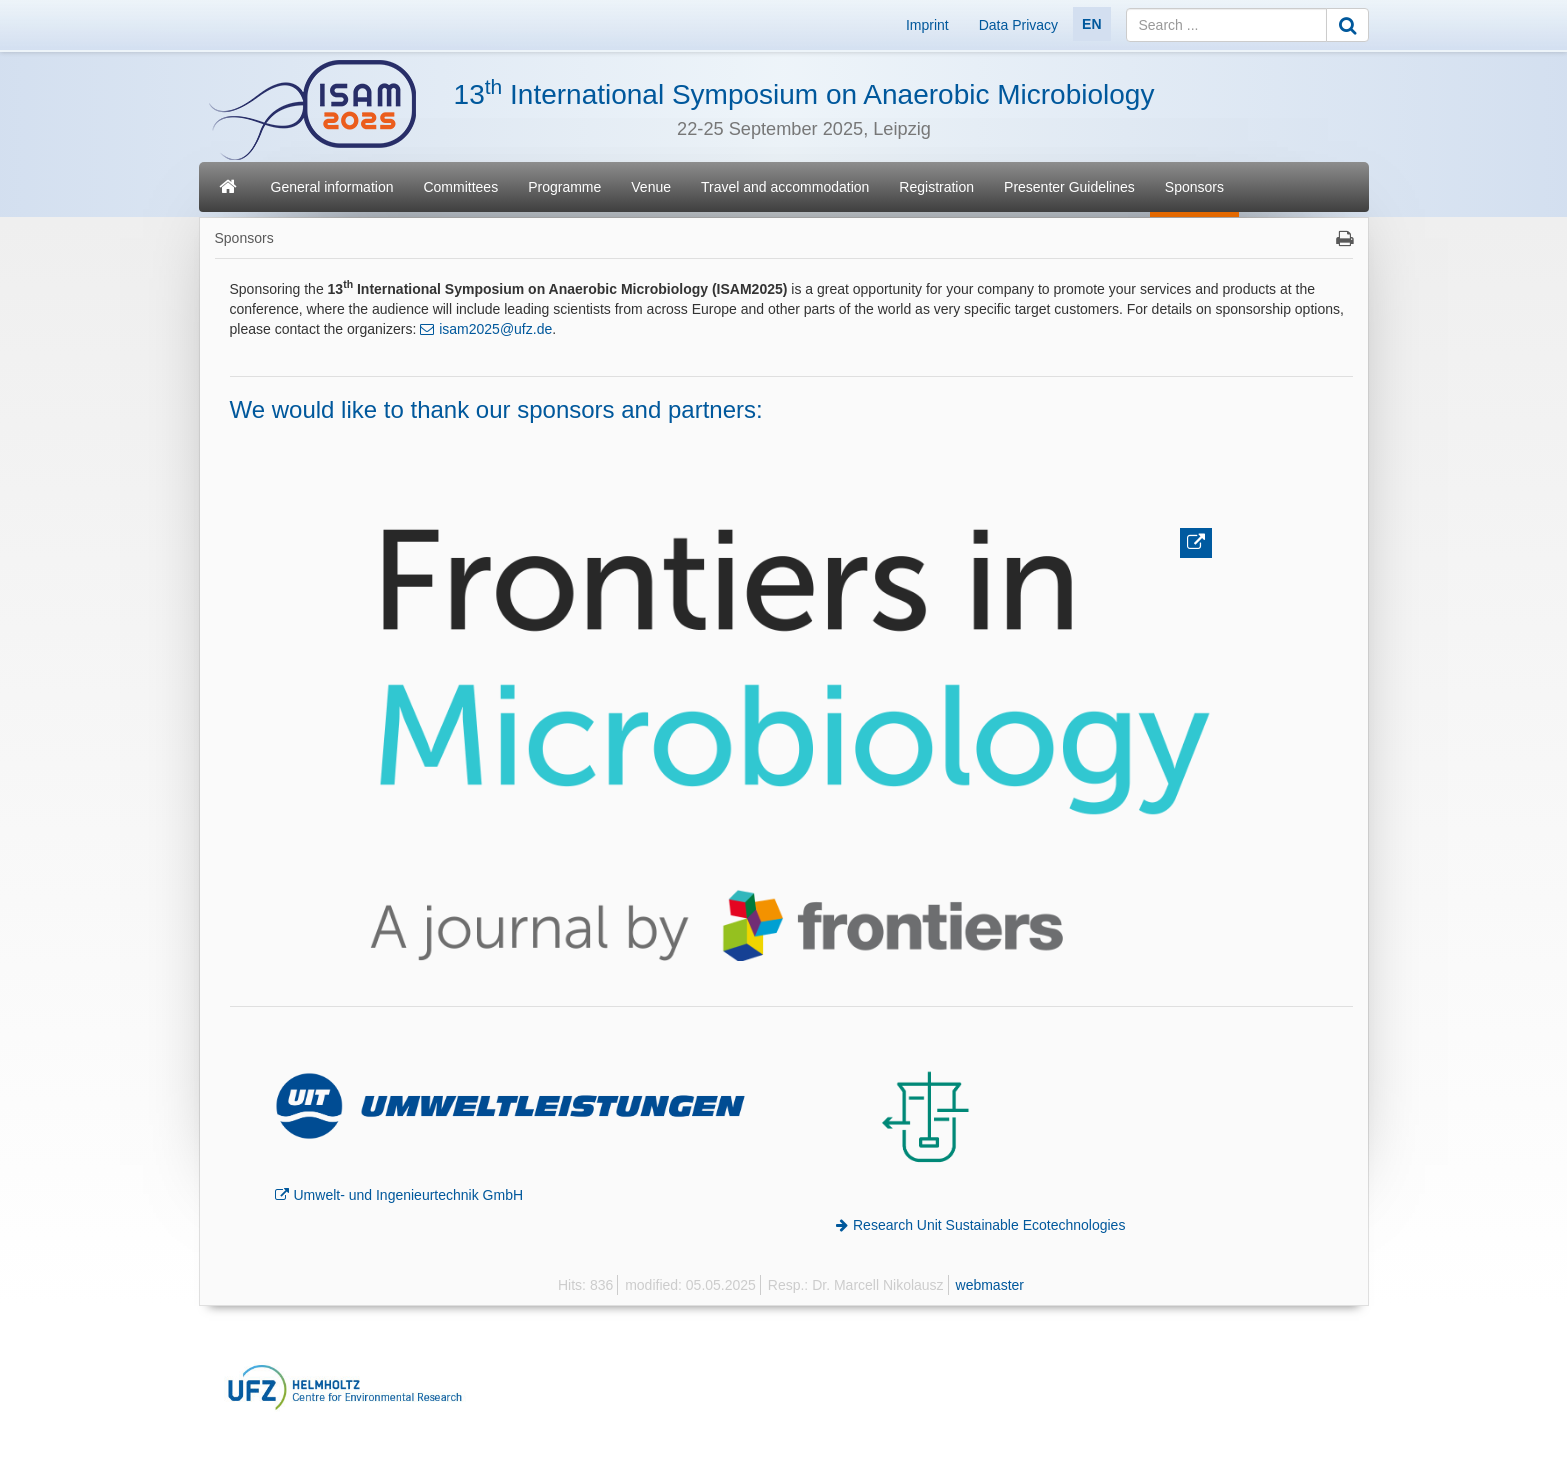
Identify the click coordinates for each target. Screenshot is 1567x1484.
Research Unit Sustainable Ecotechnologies (989, 1225)
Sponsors (1194, 187)
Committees (460, 187)
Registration (936, 187)
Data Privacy (1018, 25)
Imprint (927, 25)
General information (332, 187)
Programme (564, 187)
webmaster (990, 1285)
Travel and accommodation (785, 187)
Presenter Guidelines (1069, 187)
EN (1091, 24)
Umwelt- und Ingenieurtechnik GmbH (409, 1195)
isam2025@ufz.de (495, 329)
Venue (651, 187)
